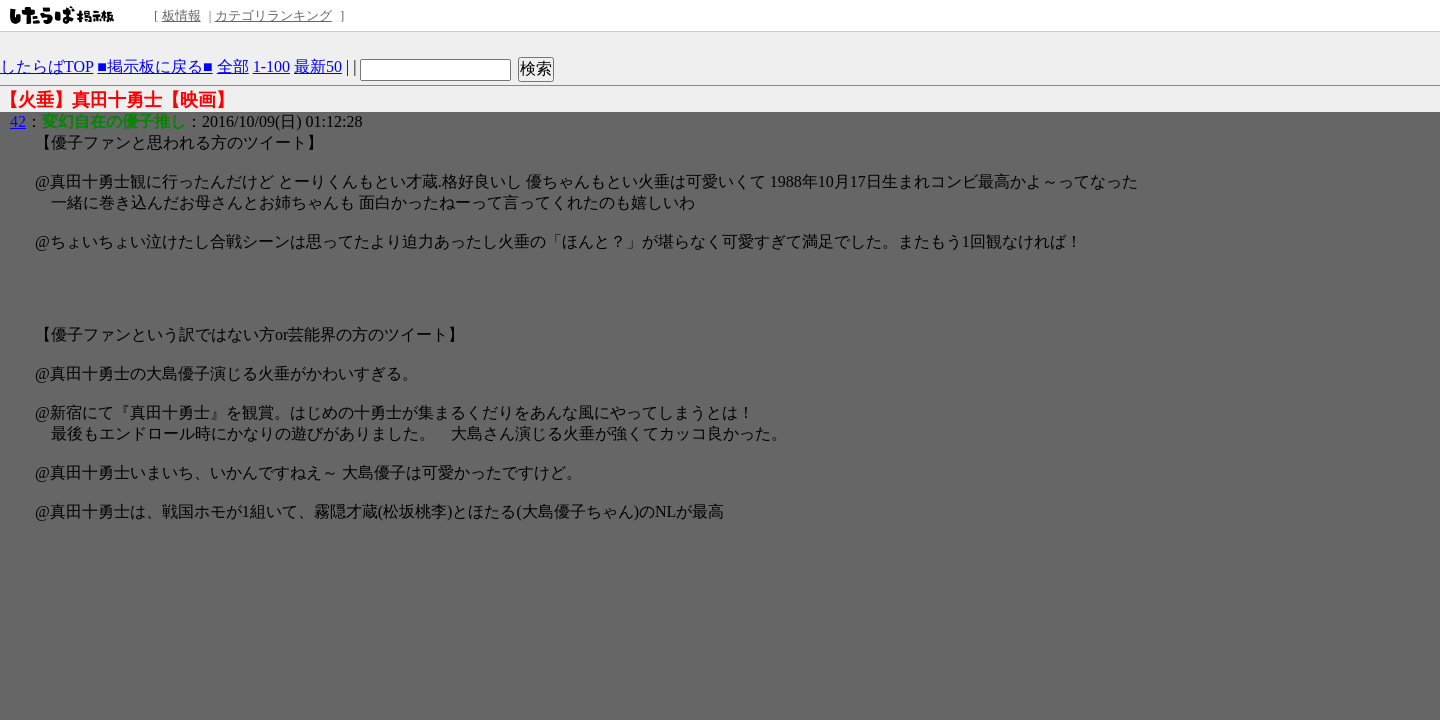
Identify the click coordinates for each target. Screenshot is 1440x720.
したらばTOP (46, 66)
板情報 (181, 15)
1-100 (271, 66)
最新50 (318, 66)
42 (18, 121)
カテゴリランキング (273, 15)
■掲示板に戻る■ (154, 66)
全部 (233, 66)
